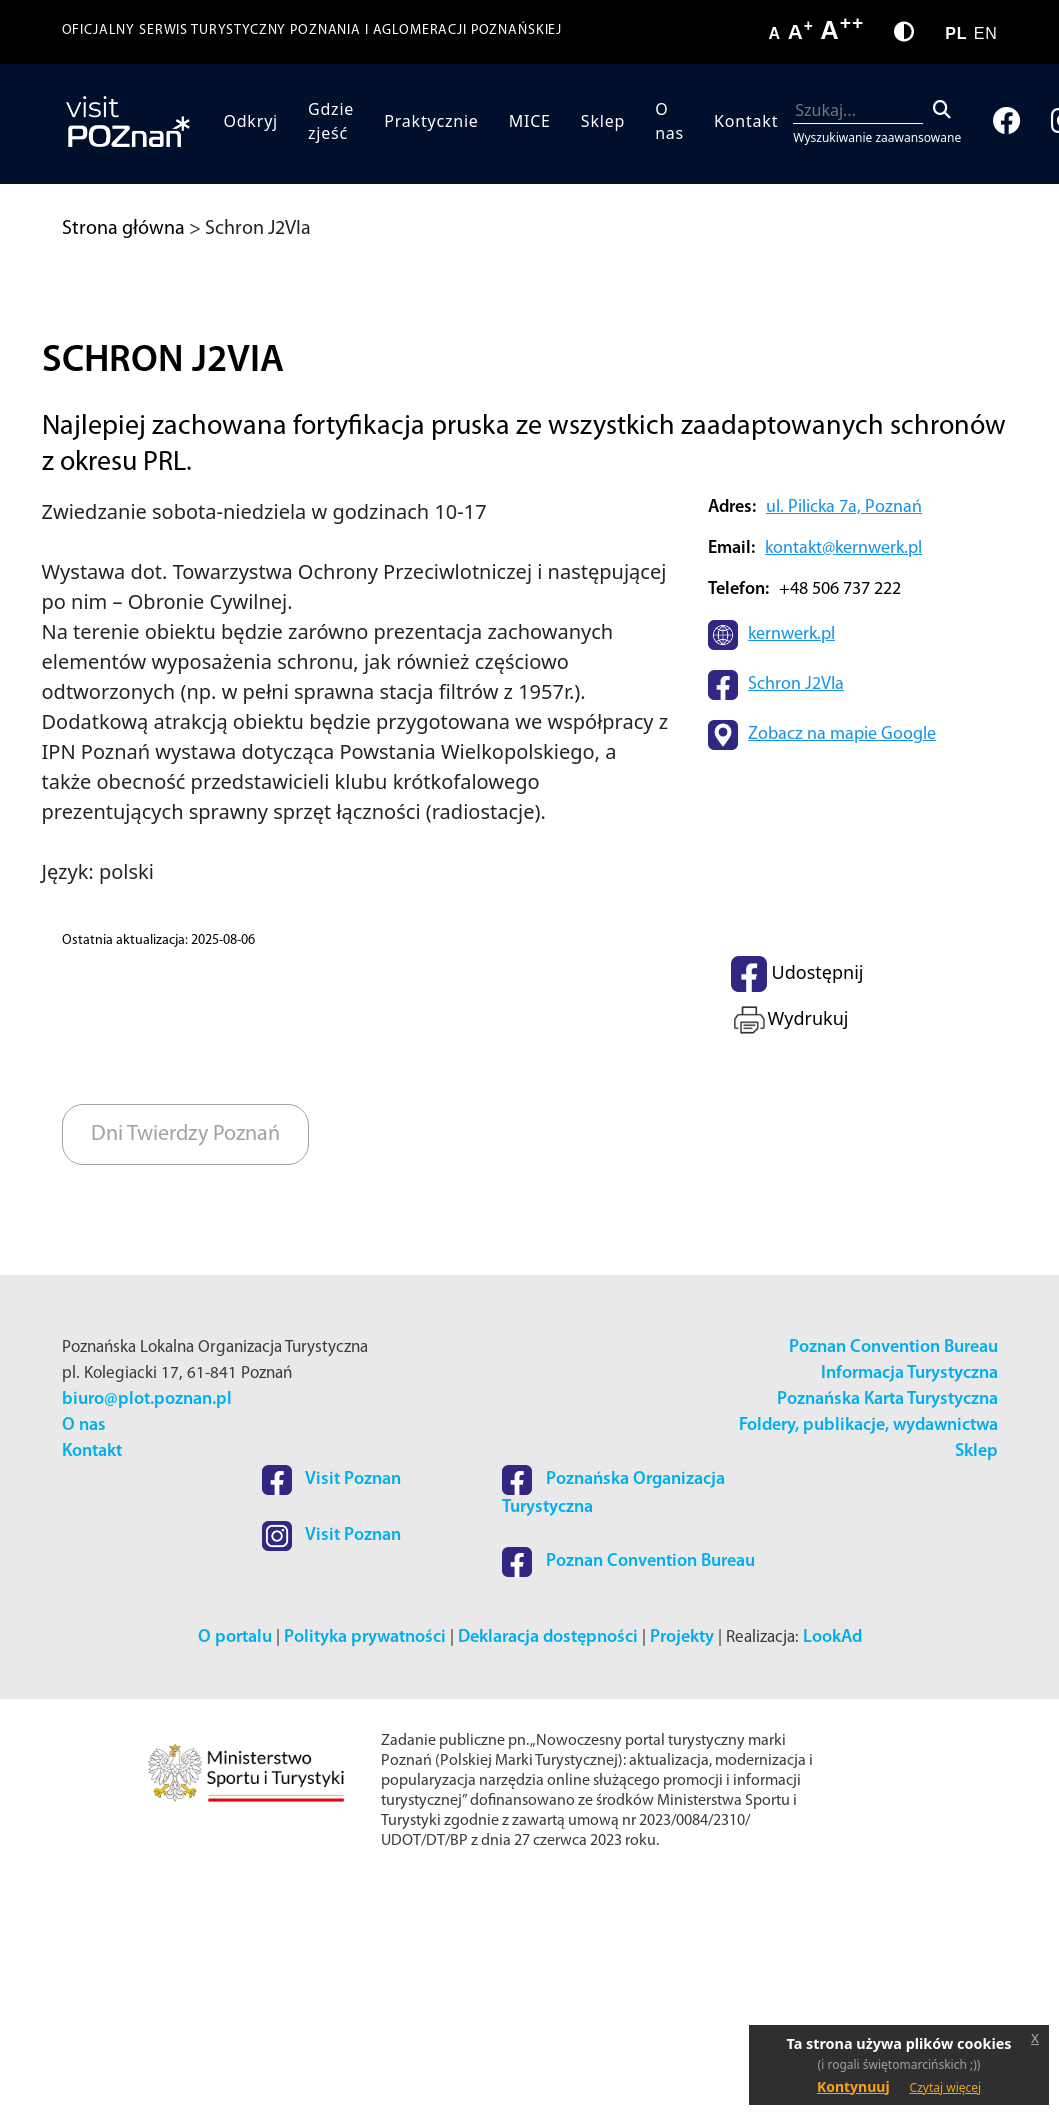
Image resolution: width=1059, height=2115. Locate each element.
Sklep (603, 121)
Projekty (682, 1869)
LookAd (832, 1869)
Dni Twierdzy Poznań (185, 1366)
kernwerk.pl (791, 867)
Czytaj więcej (946, 2087)
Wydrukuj (789, 1252)
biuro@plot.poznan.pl (147, 1631)
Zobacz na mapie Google (842, 967)
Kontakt (746, 121)
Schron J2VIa (796, 917)
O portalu (235, 1869)
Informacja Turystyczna (909, 1605)
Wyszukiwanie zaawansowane (877, 137)
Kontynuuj (853, 2086)
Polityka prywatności (365, 1869)
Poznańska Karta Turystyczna (887, 1631)
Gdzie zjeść (331, 121)
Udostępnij (797, 1206)
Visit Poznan (331, 1712)
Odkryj (250, 121)
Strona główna (123, 229)
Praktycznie (431, 121)
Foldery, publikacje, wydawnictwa (868, 1657)
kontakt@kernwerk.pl (843, 780)
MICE (530, 121)
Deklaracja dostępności (548, 1869)
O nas (669, 121)
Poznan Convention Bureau (893, 1579)
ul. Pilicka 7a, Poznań (844, 739)
